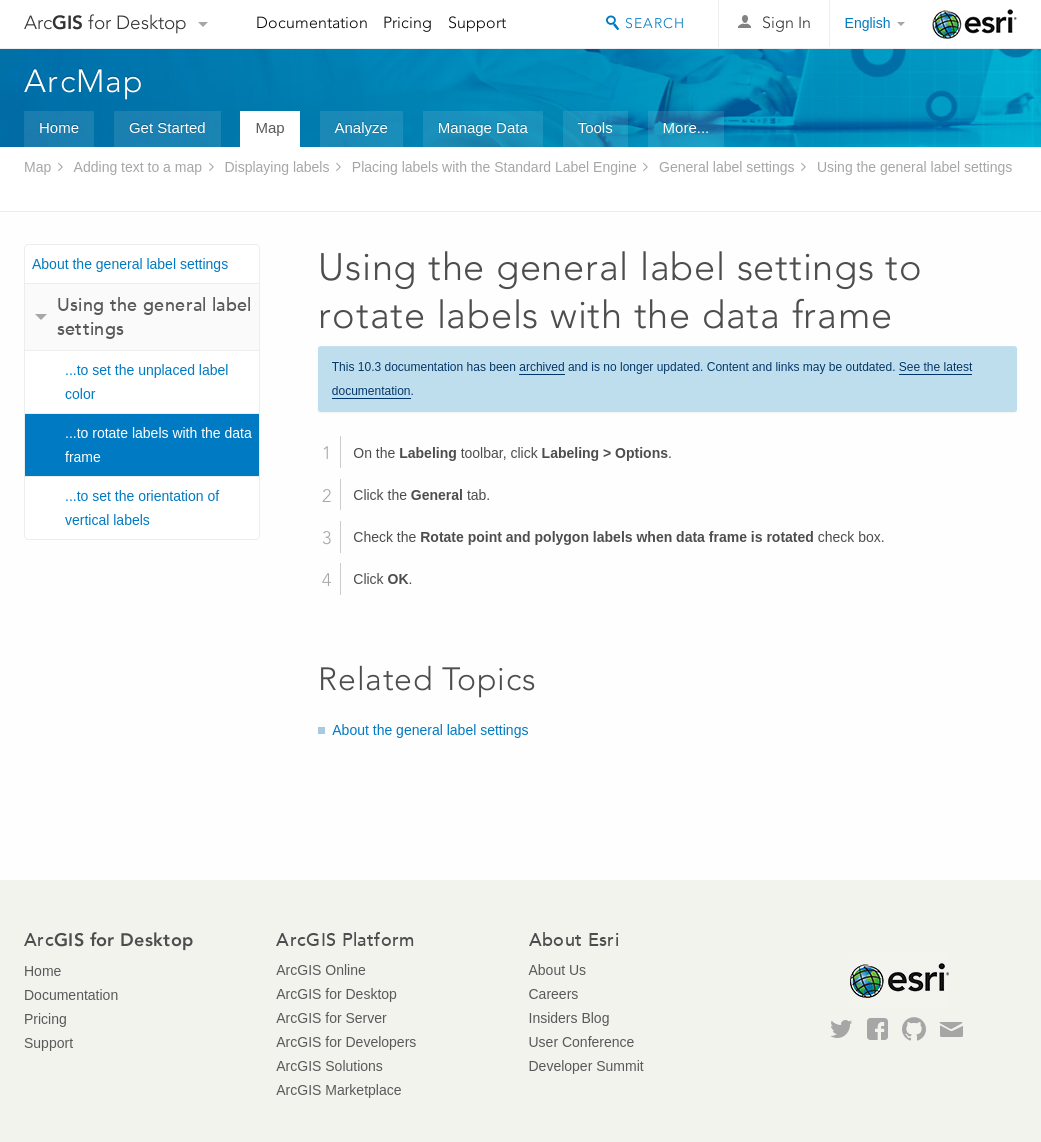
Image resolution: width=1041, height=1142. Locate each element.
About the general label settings (130, 264)
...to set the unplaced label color (146, 382)
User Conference (582, 1042)
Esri (974, 24)
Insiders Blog (569, 1018)
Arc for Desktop (105, 22)
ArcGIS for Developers (346, 1042)
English (868, 23)
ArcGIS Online (320, 970)
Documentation (312, 22)
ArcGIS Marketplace (338, 1090)
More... (686, 127)
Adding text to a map (138, 167)
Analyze (361, 127)
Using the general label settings (914, 167)
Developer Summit (586, 1066)
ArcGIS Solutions (329, 1066)
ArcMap (84, 81)
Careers (554, 994)
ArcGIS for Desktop (336, 994)
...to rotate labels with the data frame (158, 445)
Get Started (167, 127)
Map (269, 127)
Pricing (407, 22)
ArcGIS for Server (331, 1018)
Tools (595, 127)
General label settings (726, 167)
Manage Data (483, 127)
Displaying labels (276, 167)
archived (541, 367)
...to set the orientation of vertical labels (142, 508)
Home (59, 127)
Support (477, 22)
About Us (558, 970)
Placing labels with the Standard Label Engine (494, 167)
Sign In (786, 22)
